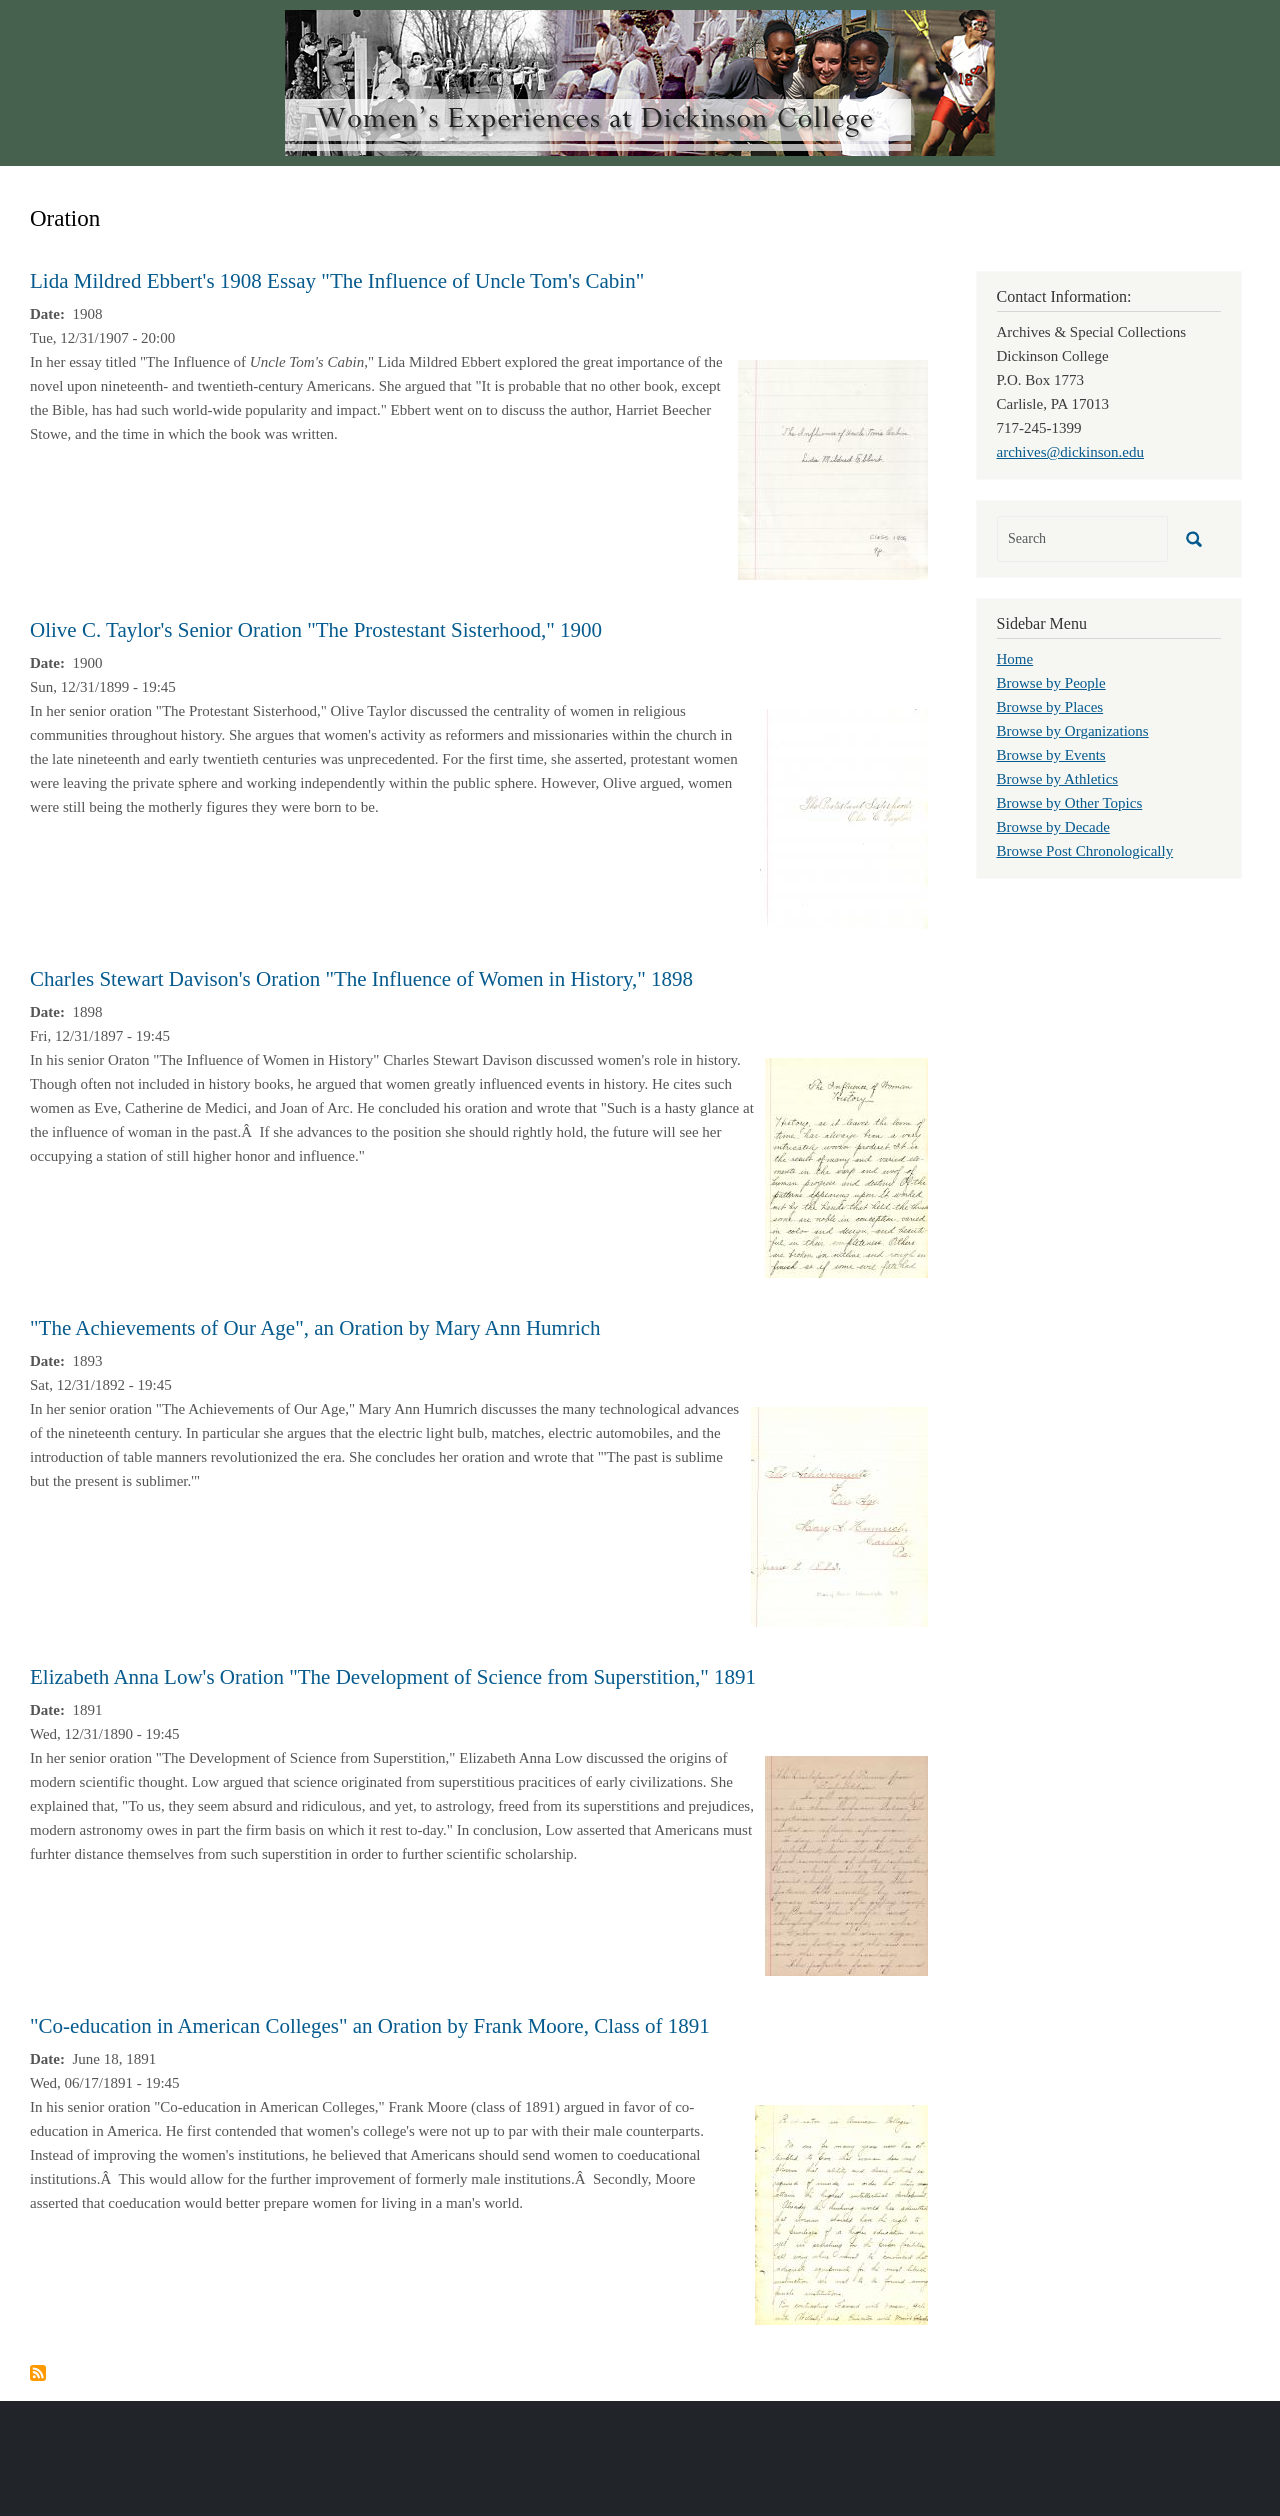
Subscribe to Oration (38, 2373)
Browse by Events (1051, 755)
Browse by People (1051, 683)
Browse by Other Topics (1070, 803)
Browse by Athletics (1058, 779)
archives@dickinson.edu (1071, 452)
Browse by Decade (1053, 827)
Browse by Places (1050, 707)
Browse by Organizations (1073, 731)
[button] (833, 468)
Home (1015, 659)
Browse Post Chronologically (1085, 851)
